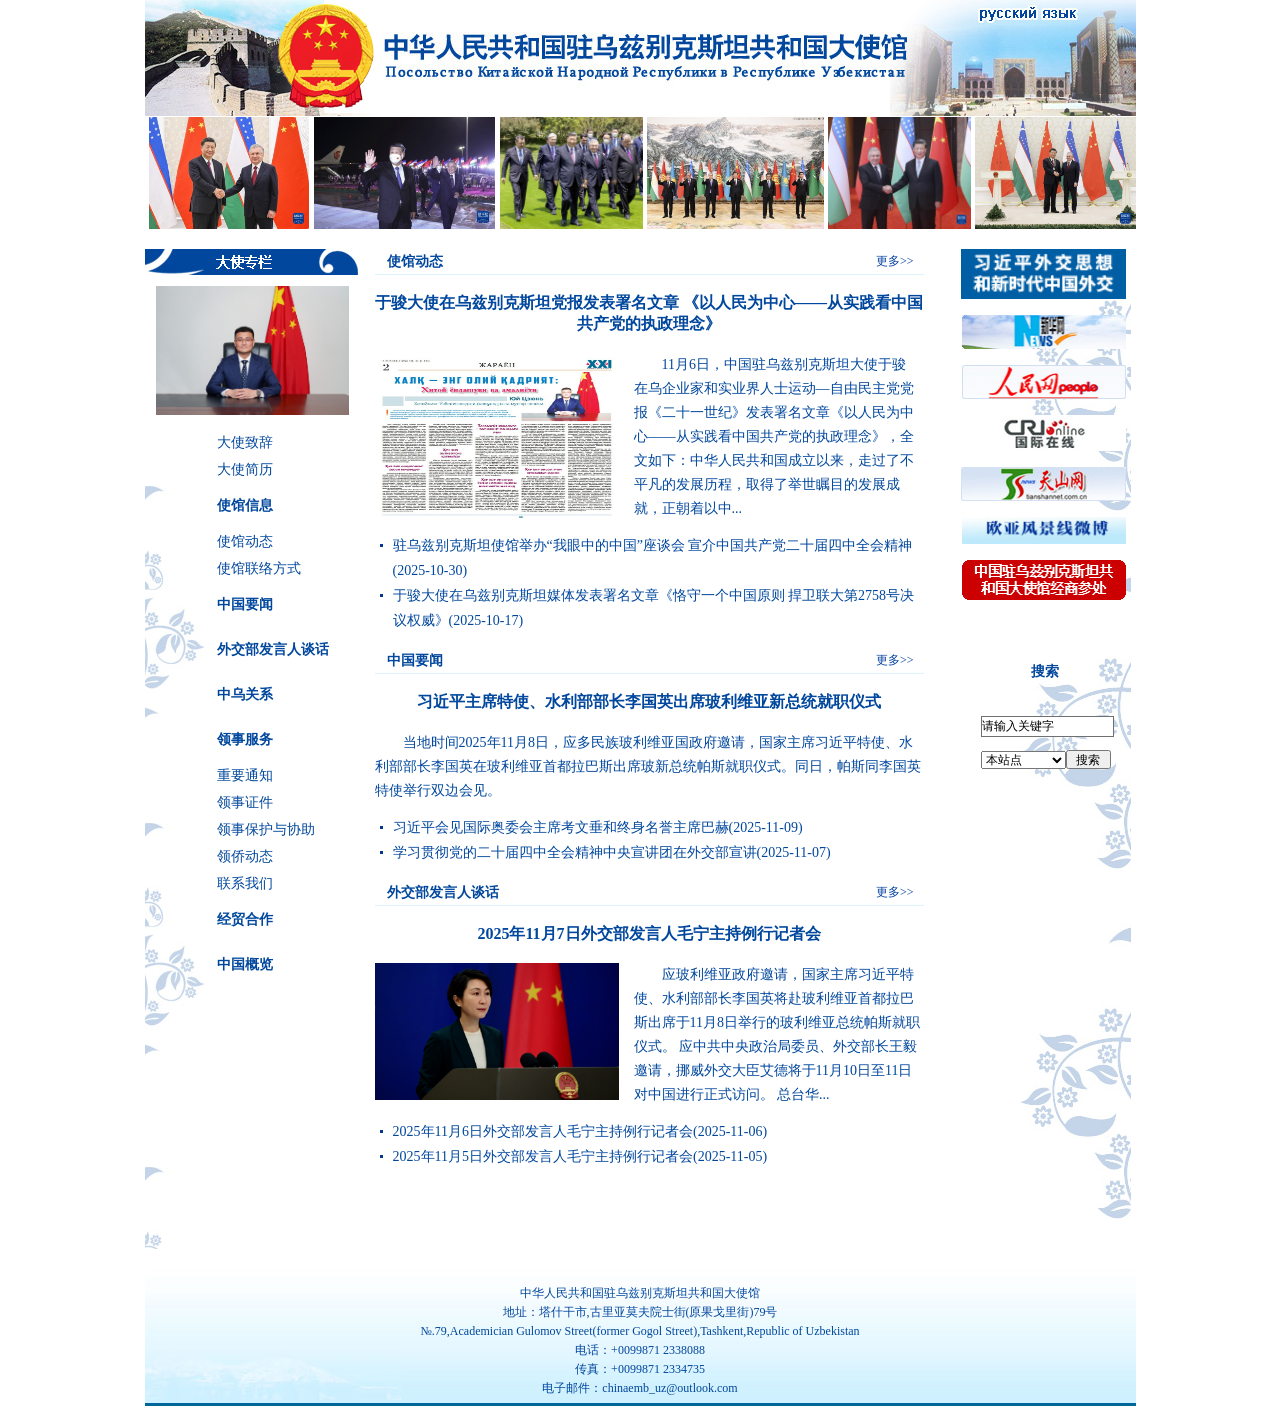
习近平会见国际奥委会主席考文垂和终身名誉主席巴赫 (561, 827)
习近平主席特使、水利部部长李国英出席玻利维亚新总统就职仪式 (649, 701)
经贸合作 (245, 919)
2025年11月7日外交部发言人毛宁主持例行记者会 (648, 933)
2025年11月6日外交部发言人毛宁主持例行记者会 (543, 1131)
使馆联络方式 (259, 568)
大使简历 (245, 469)
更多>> (895, 261)
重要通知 (245, 775)
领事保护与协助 (266, 829)
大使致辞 (245, 442)
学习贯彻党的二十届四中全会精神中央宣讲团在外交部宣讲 (575, 852)
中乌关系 (245, 694)
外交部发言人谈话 (273, 649)
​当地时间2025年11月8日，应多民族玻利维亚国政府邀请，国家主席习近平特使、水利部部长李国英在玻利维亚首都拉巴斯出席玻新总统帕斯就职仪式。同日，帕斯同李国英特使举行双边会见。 (648, 766)
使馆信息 (245, 505)
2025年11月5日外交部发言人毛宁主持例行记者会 (543, 1156)
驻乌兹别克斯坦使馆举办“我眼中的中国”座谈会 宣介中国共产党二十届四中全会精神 (653, 545)
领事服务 (245, 739)
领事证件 (245, 802)
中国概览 (245, 964)
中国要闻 (245, 604)
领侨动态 (245, 856)
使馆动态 (245, 541)
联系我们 (245, 883)
